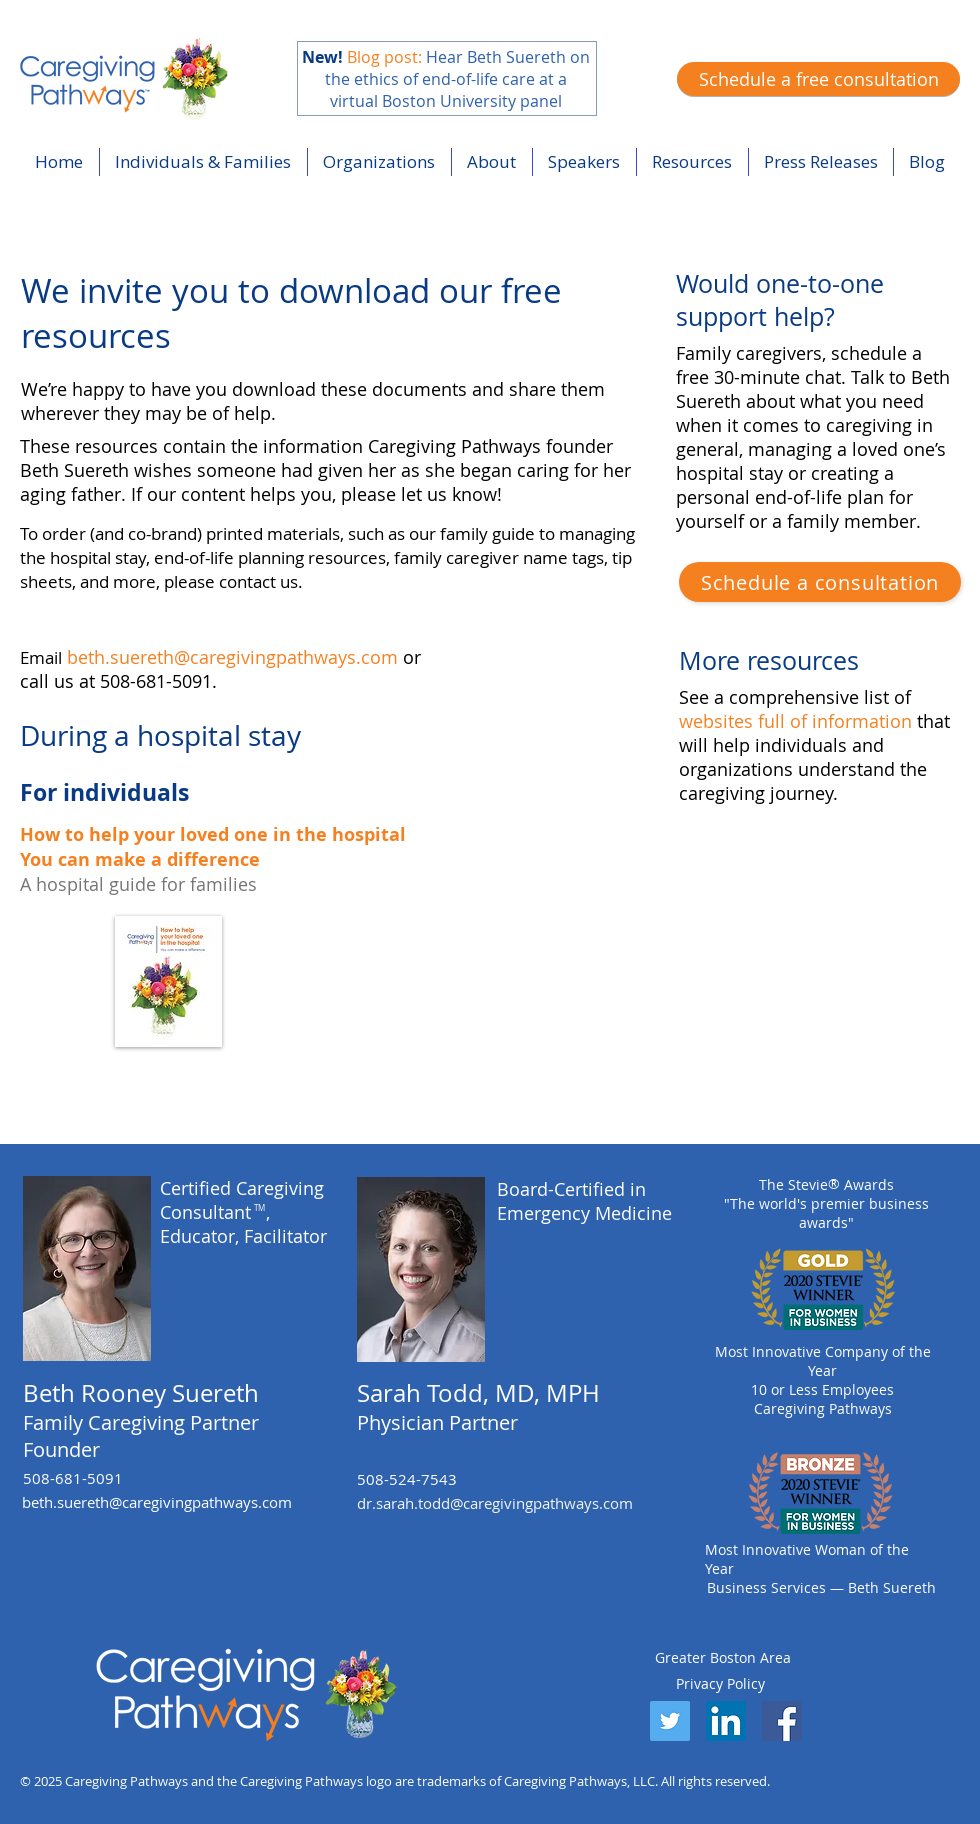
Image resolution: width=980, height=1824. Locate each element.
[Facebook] (782, 1721)
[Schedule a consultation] (820, 582)
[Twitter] (670, 1721)
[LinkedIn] (726, 1721)
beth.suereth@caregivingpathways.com (232, 657)
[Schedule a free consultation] (818, 79)
